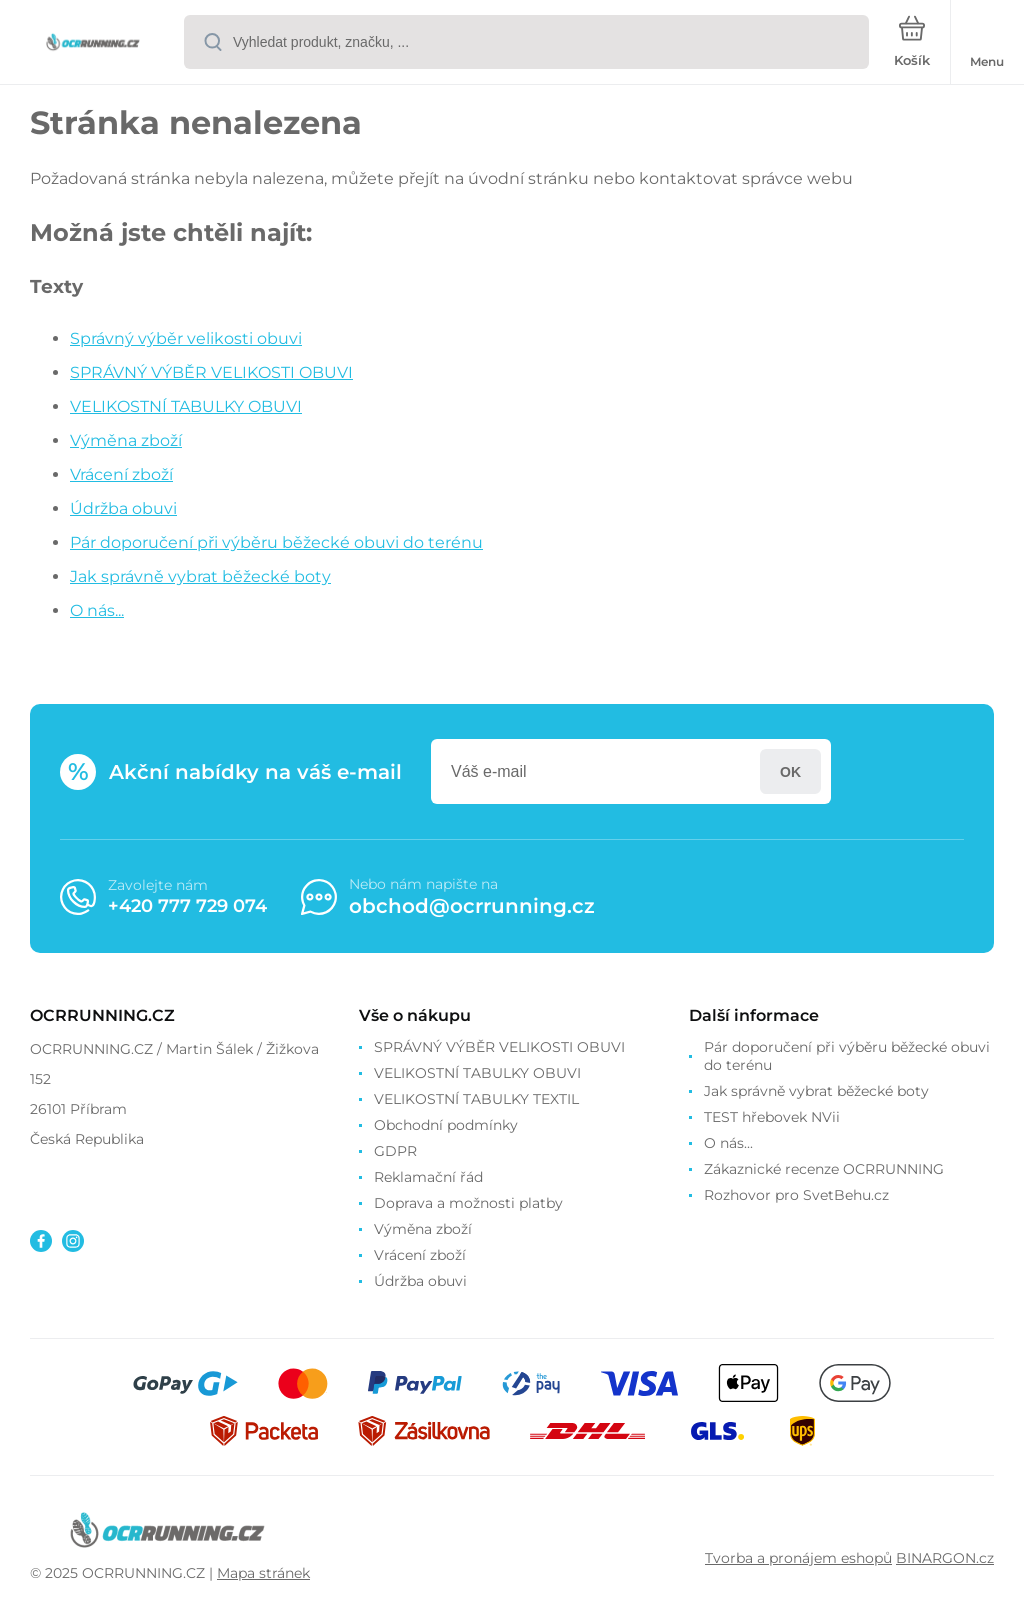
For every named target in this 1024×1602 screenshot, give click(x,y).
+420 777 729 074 (187, 906)
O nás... (97, 610)
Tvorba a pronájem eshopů (798, 1558)
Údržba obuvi (123, 508)
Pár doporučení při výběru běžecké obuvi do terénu (276, 542)
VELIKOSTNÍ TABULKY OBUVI (186, 406)
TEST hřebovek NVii (772, 1117)
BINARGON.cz (945, 1558)
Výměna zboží (126, 440)
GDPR (395, 1151)
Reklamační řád (428, 1177)
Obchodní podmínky (446, 1125)
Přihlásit (790, 771)
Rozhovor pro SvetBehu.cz (796, 1195)
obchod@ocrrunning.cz (472, 906)
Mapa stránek (263, 1573)
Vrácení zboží (121, 474)
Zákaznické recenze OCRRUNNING (824, 1169)
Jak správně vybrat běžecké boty (200, 576)
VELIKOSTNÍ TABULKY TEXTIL (476, 1099)
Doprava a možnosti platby (468, 1203)
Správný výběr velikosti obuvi (186, 338)
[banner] (93, 43)
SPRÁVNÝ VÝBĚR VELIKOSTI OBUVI (211, 372)
